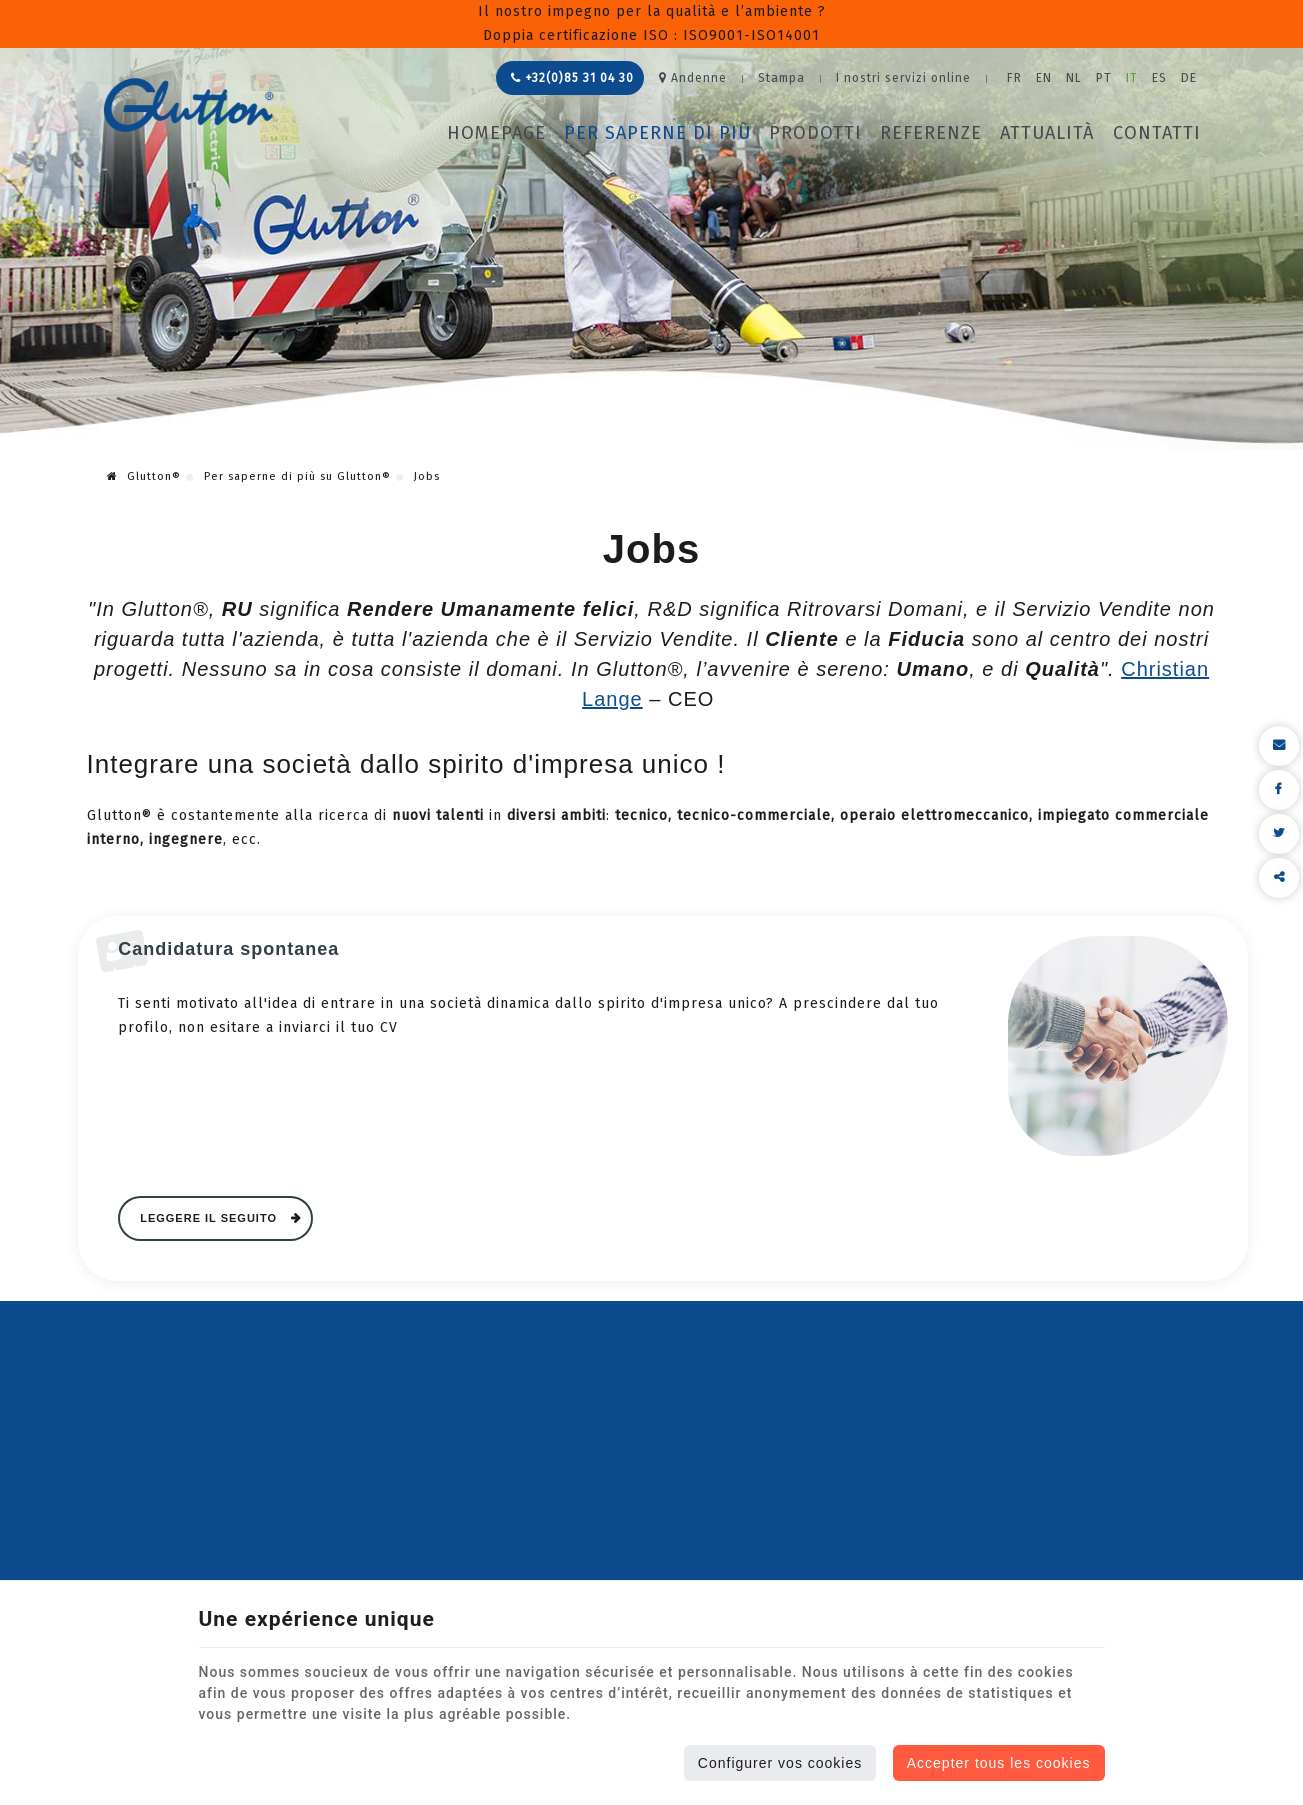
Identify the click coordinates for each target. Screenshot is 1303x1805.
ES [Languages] (1159, 78)
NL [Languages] (1074, 78)
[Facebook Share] (1279, 790)
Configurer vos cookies (780, 1763)
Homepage (496, 133)
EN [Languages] (1044, 78)
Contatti (1157, 133)
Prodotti (815, 133)
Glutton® (144, 476)
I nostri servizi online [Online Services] (903, 78)
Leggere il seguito (210, 1218)
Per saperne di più (657, 133)
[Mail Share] (1279, 746)
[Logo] (188, 105)
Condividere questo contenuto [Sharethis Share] (1279, 878)
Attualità (1047, 133)
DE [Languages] (1189, 78)
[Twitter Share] (1279, 834)
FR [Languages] (1014, 78)
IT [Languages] (1132, 78)
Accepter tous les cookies (999, 1763)
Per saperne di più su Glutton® (297, 476)
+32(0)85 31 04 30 (572, 78)
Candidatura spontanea (228, 949)
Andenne (693, 78)
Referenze (931, 133)
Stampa (781, 78)
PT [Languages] (1104, 78)
